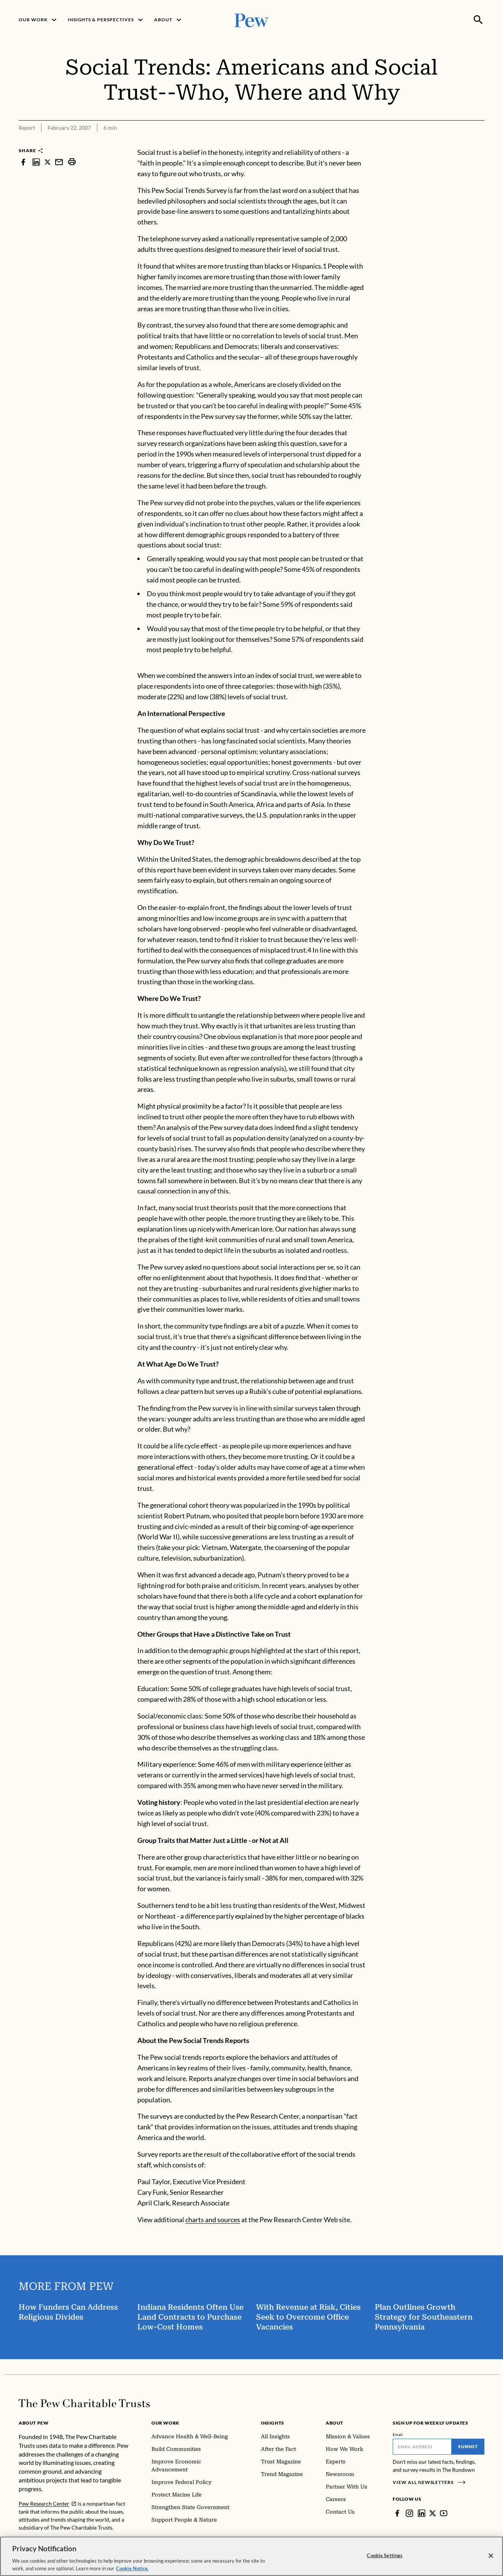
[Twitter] (432, 2513)
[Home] (84, 2403)
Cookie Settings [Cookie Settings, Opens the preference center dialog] (385, 2562)
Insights (272, 2423)
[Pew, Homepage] (251, 19)
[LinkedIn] (421, 2513)
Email (398, 2434)
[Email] (422, 2447)
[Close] (490, 2562)
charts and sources (212, 2219)
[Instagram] (409, 2513)
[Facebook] (397, 2513)
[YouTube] (443, 2513)
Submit (468, 2446)
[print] (71, 162)
